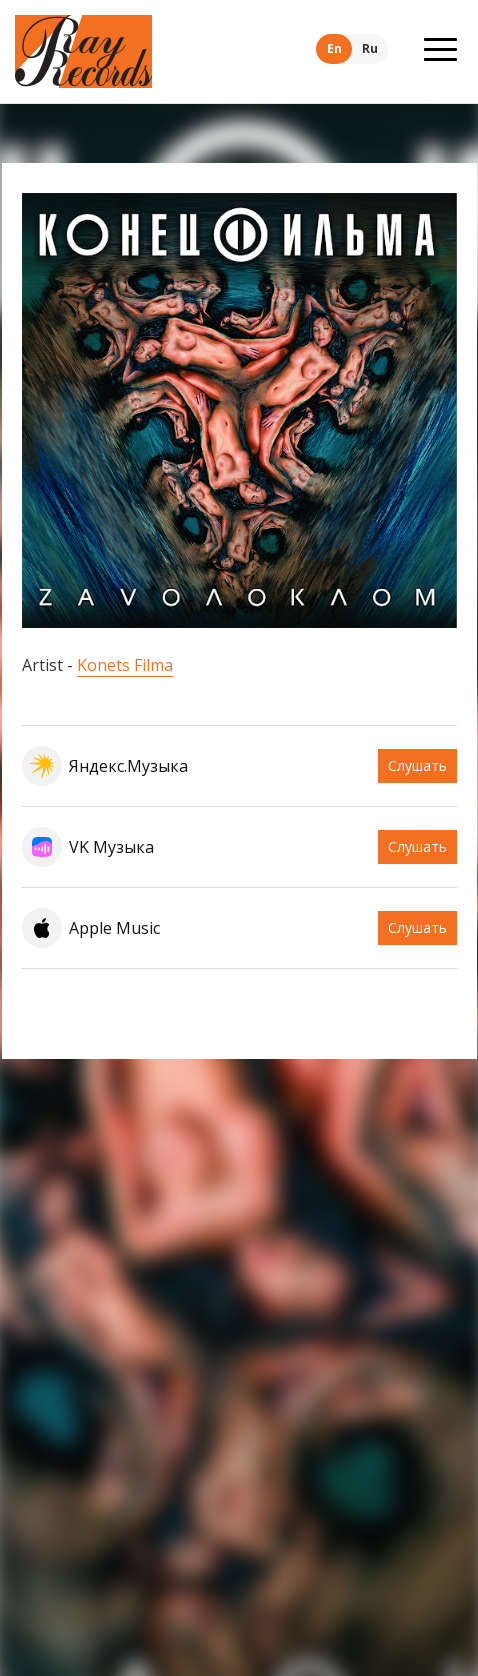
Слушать (417, 765)
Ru (370, 48)
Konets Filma (125, 665)
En (334, 48)
